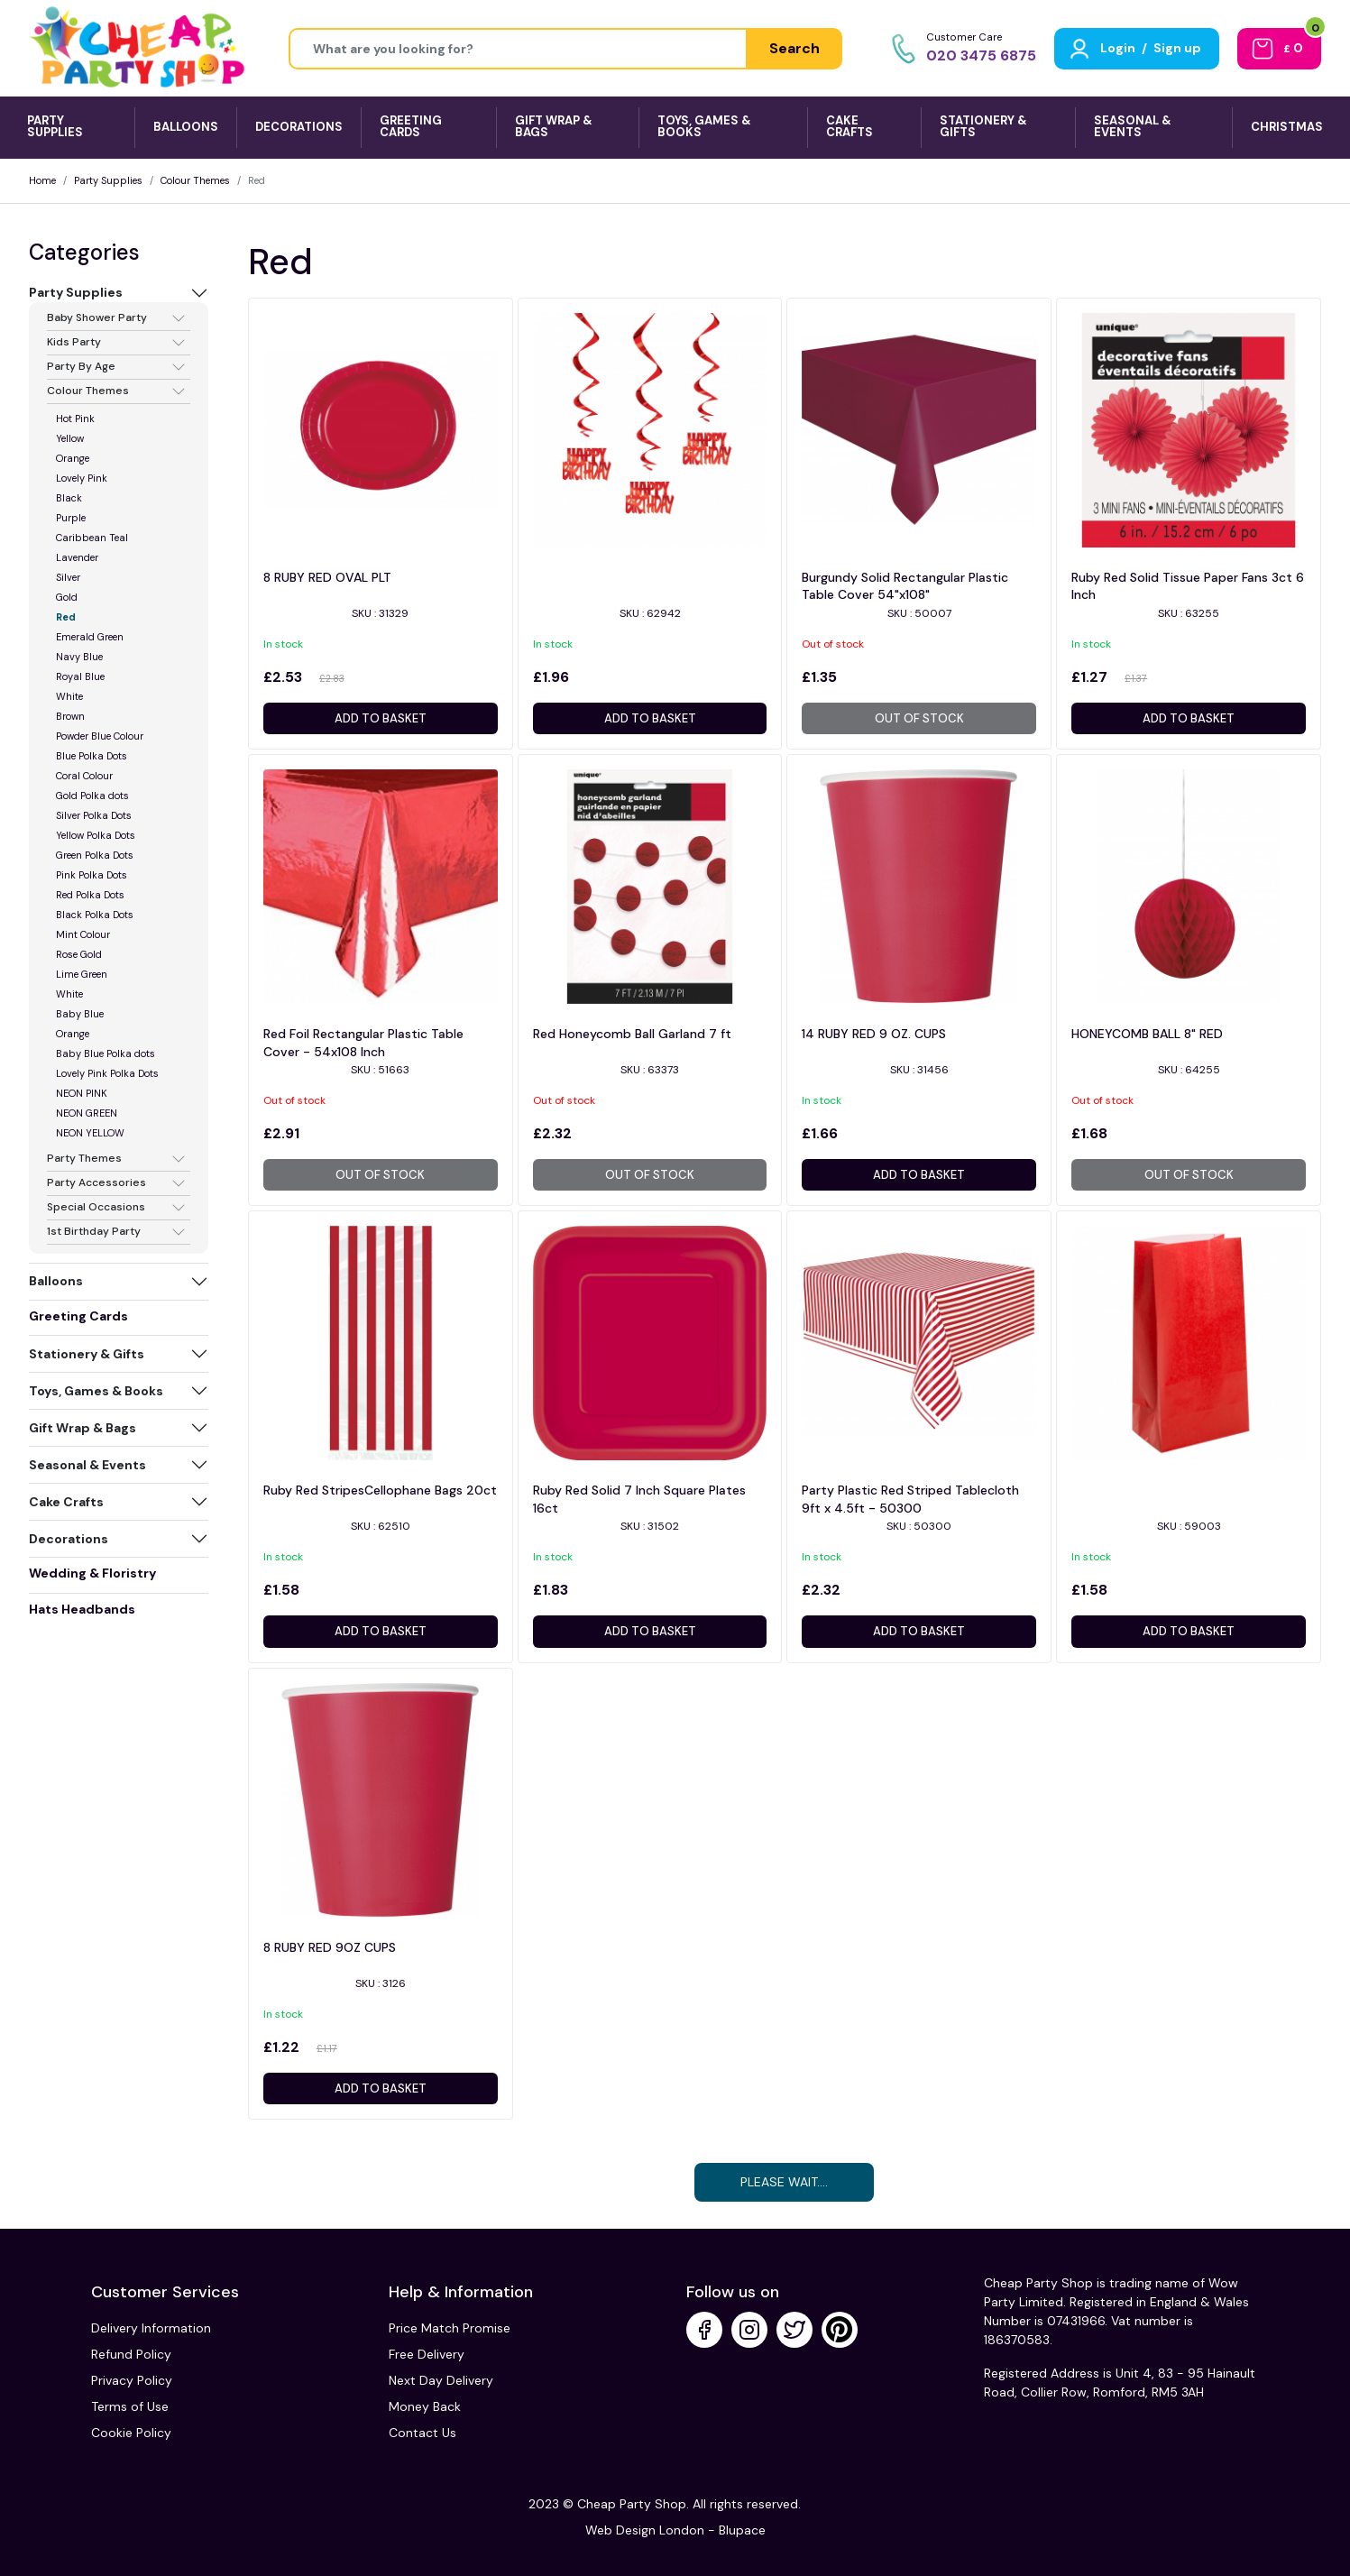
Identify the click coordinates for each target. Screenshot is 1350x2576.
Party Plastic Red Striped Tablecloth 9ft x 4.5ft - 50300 (910, 1499)
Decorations (68, 1539)
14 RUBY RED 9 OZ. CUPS (874, 1034)
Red (66, 617)
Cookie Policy (131, 2432)
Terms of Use (130, 2406)
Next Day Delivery (441, 2380)
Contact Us (422, 2432)
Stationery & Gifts (86, 1354)
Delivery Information (151, 2328)
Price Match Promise (449, 2328)
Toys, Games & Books (96, 1391)
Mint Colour (83, 934)
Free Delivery (426, 2354)
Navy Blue (79, 656)
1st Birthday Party (94, 1232)
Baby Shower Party (97, 318)
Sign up (1177, 48)
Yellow (70, 438)
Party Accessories (96, 1183)
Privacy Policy (131, 2380)
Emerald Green (90, 636)
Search (794, 48)
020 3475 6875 (981, 55)
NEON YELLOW (90, 1133)
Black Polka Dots (94, 914)
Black (69, 498)
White (69, 696)
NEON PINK (81, 1093)
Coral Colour (84, 775)
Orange (72, 458)
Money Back (425, 2406)
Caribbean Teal (92, 537)
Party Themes (84, 1159)
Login (1117, 48)
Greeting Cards (78, 1316)
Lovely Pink (81, 478)
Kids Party (74, 343)
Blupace (742, 2530)
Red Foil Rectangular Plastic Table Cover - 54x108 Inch (363, 1043)
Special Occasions (96, 1208)
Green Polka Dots (94, 855)
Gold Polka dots (92, 795)
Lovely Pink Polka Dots (107, 1073)
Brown (70, 716)
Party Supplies (108, 180)
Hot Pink (75, 418)
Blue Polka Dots (91, 756)
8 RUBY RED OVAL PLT (327, 577)
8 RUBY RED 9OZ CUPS (329, 1947)
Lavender (77, 557)
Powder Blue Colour (99, 736)
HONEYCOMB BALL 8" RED (1147, 1034)
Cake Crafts (66, 1502)
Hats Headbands (82, 1609)
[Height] (518, 48)
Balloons (56, 1281)
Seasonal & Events (87, 1465)
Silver (68, 577)
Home (42, 180)
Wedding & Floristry (92, 1573)
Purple (71, 517)
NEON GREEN (86, 1113)
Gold (67, 597)
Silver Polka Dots (94, 815)
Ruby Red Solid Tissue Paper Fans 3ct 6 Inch (1187, 586)
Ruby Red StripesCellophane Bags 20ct (380, 1490)
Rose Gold (79, 954)
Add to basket (381, 718)
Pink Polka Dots (91, 875)
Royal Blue (80, 676)
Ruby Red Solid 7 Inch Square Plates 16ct (639, 1499)
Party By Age (81, 367)
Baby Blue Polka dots (105, 1053)
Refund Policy (131, 2354)
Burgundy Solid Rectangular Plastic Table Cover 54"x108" (905, 586)
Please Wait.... (784, 2182)
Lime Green (81, 974)
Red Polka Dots (90, 894)
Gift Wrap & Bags (82, 1428)
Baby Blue (80, 1013)
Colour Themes (195, 180)
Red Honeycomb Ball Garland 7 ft (632, 1034)
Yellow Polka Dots (95, 835)
